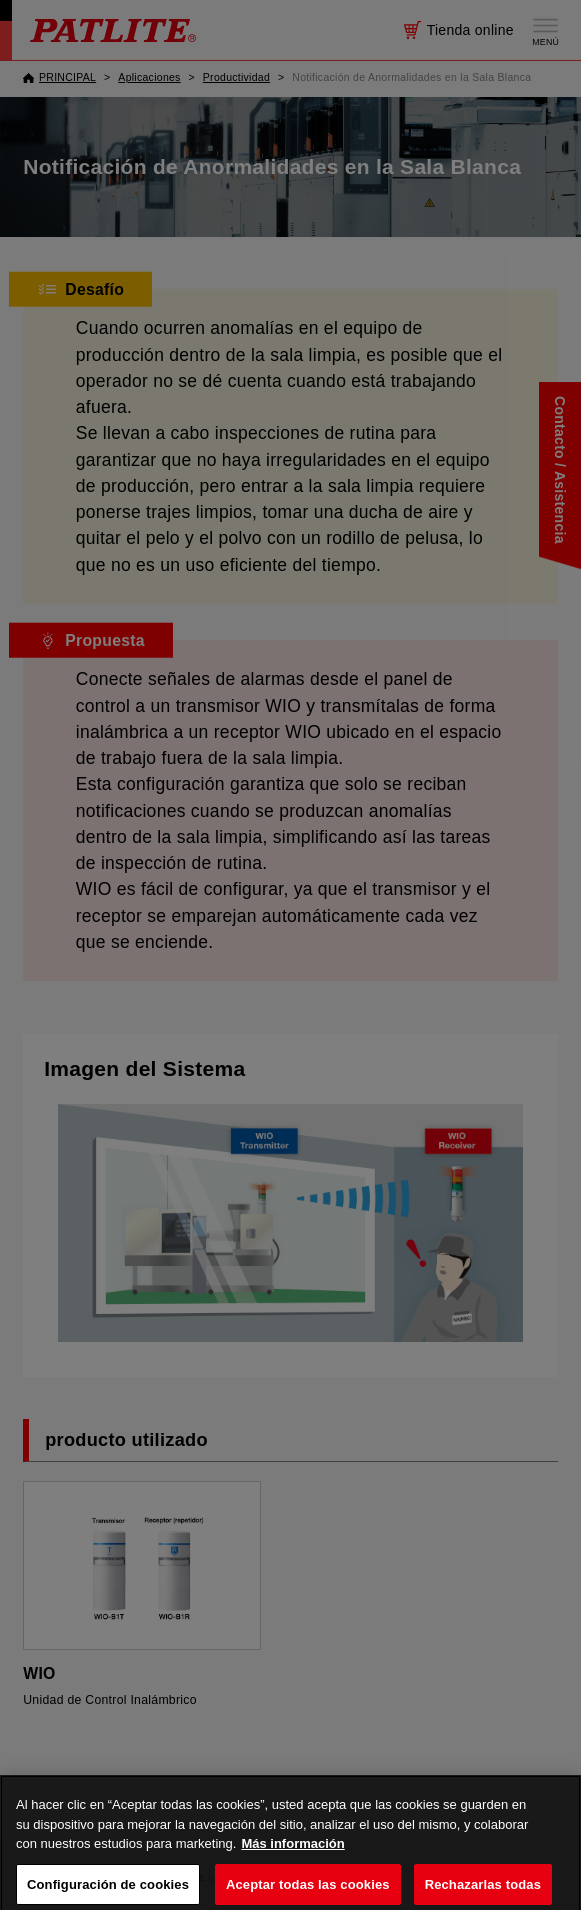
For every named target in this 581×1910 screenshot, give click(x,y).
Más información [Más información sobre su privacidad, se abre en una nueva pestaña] (292, 1858)
